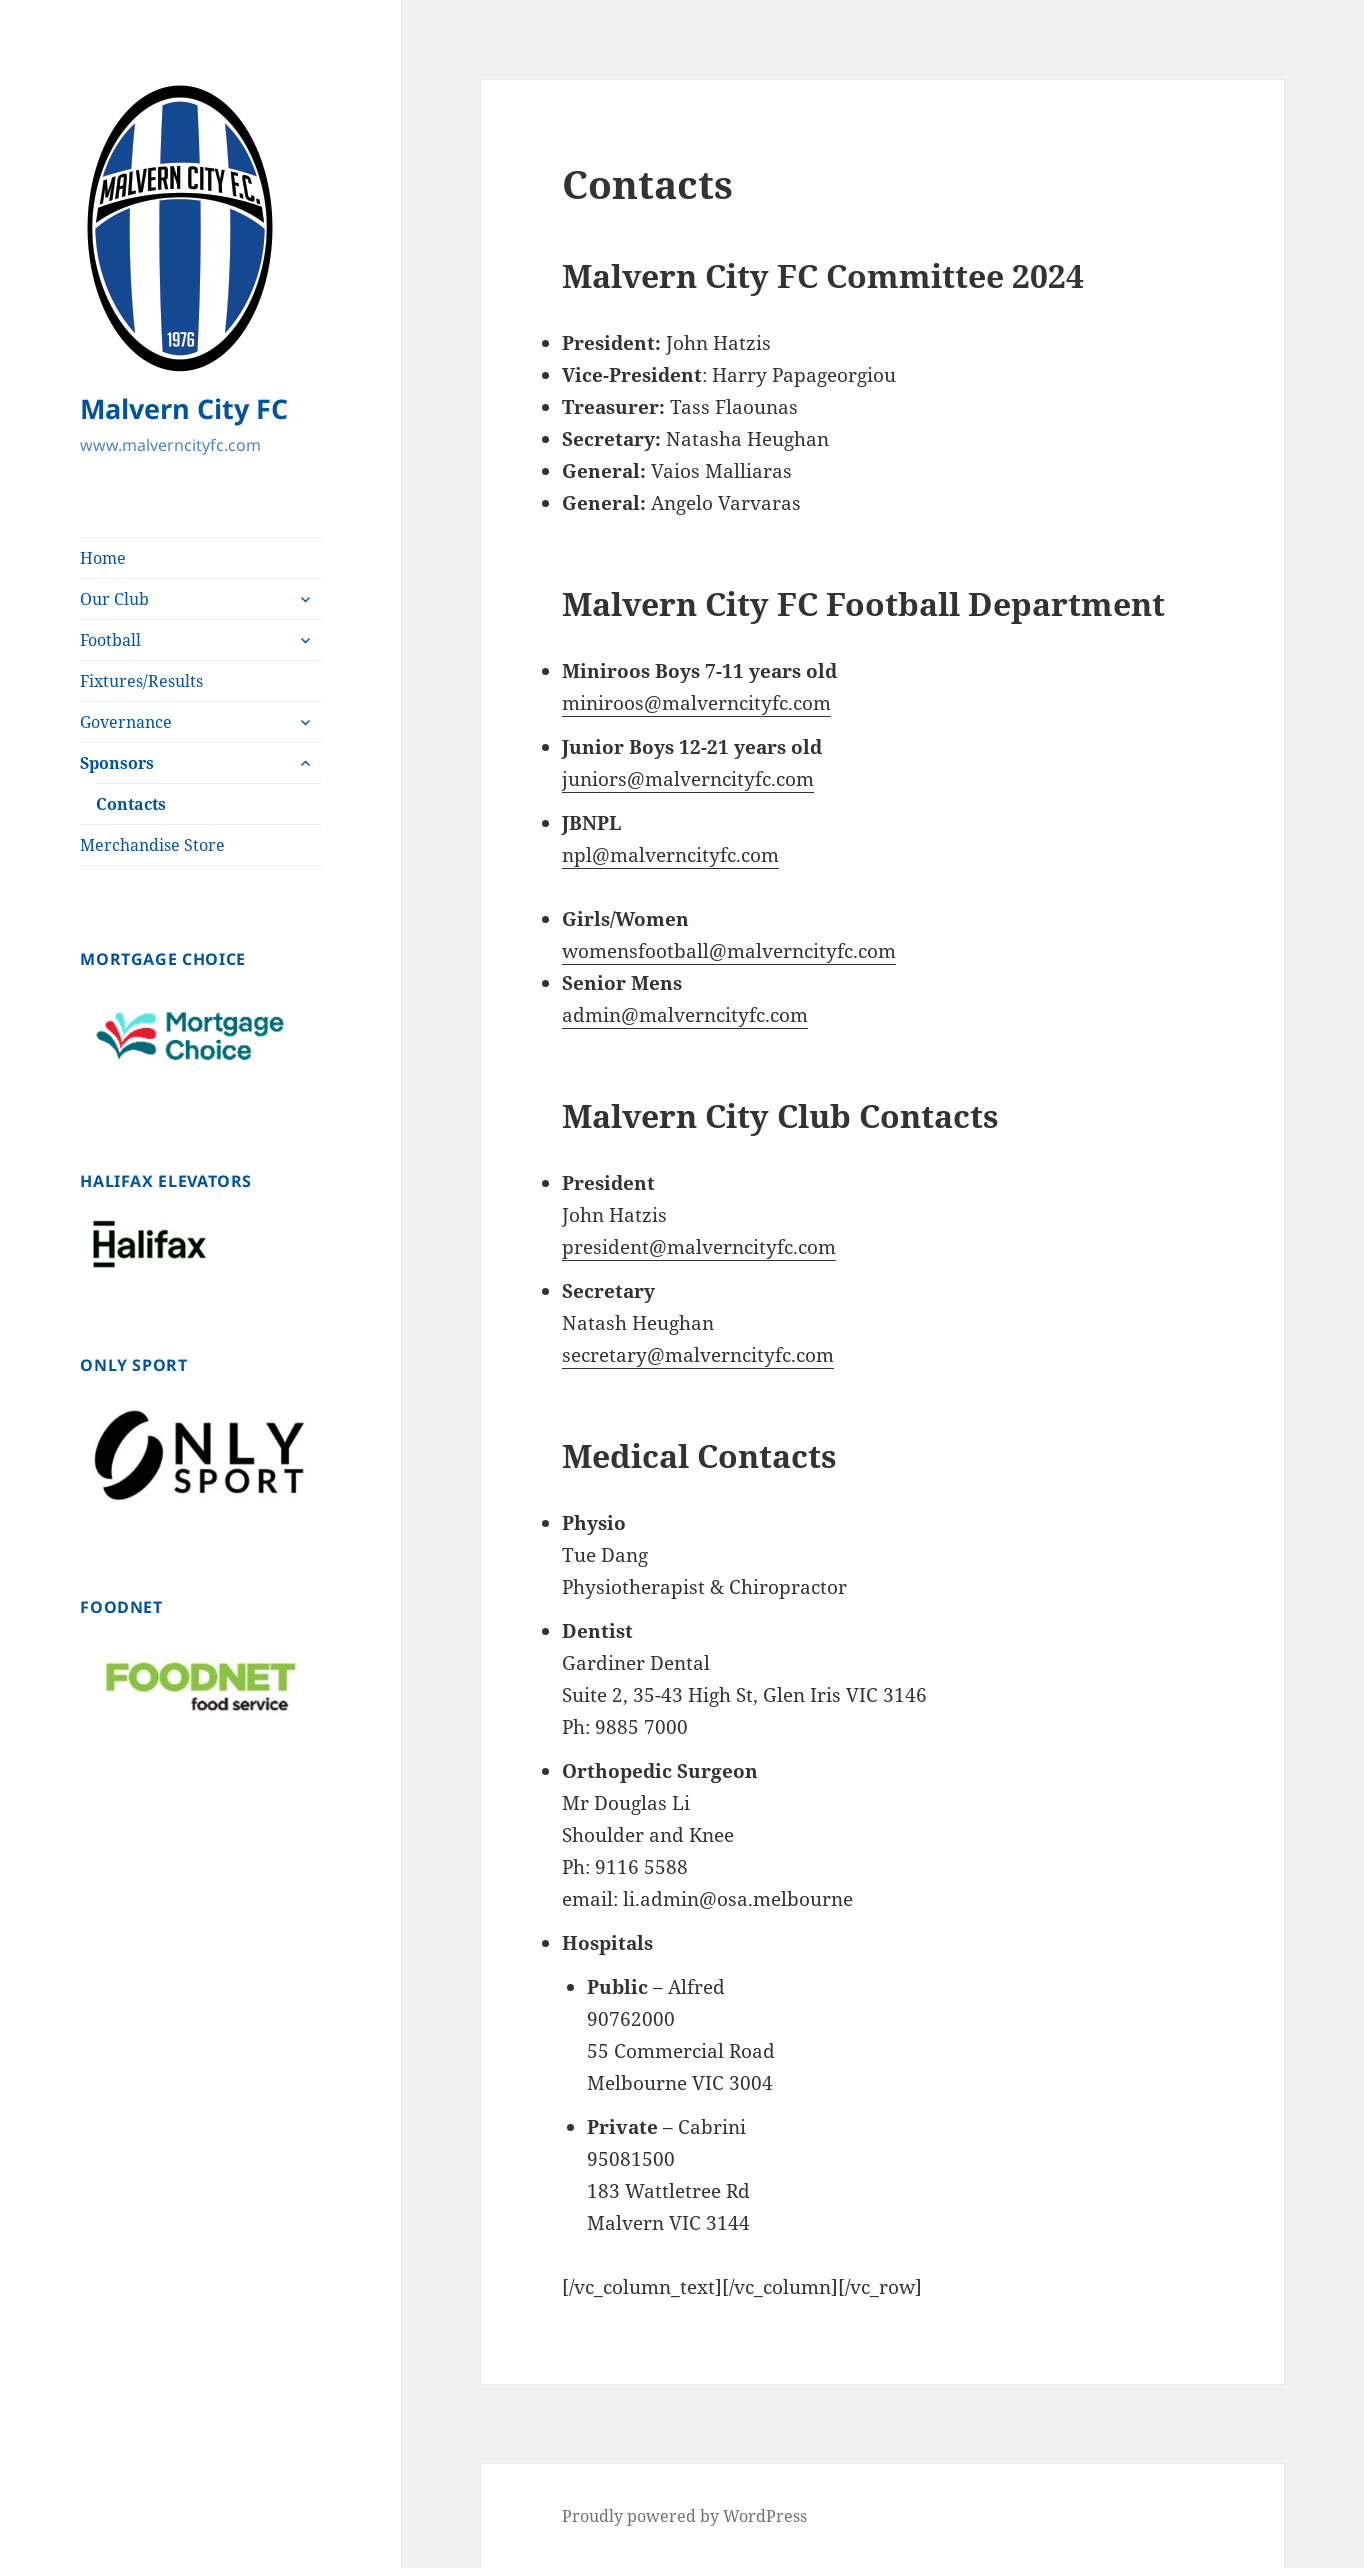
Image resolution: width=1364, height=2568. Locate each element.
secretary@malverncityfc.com (698, 1355)
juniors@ (603, 779)
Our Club (114, 599)
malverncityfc (708, 779)
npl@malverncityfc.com (670, 855)
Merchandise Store (152, 845)
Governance (126, 722)
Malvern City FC (184, 408)
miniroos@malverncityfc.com (696, 703)
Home (103, 558)
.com (792, 779)
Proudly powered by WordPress (684, 2516)
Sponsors (117, 763)
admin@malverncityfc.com (685, 1015)
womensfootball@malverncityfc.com (729, 951)
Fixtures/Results (141, 681)
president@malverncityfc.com (699, 1247)
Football (110, 640)
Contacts (131, 804)
